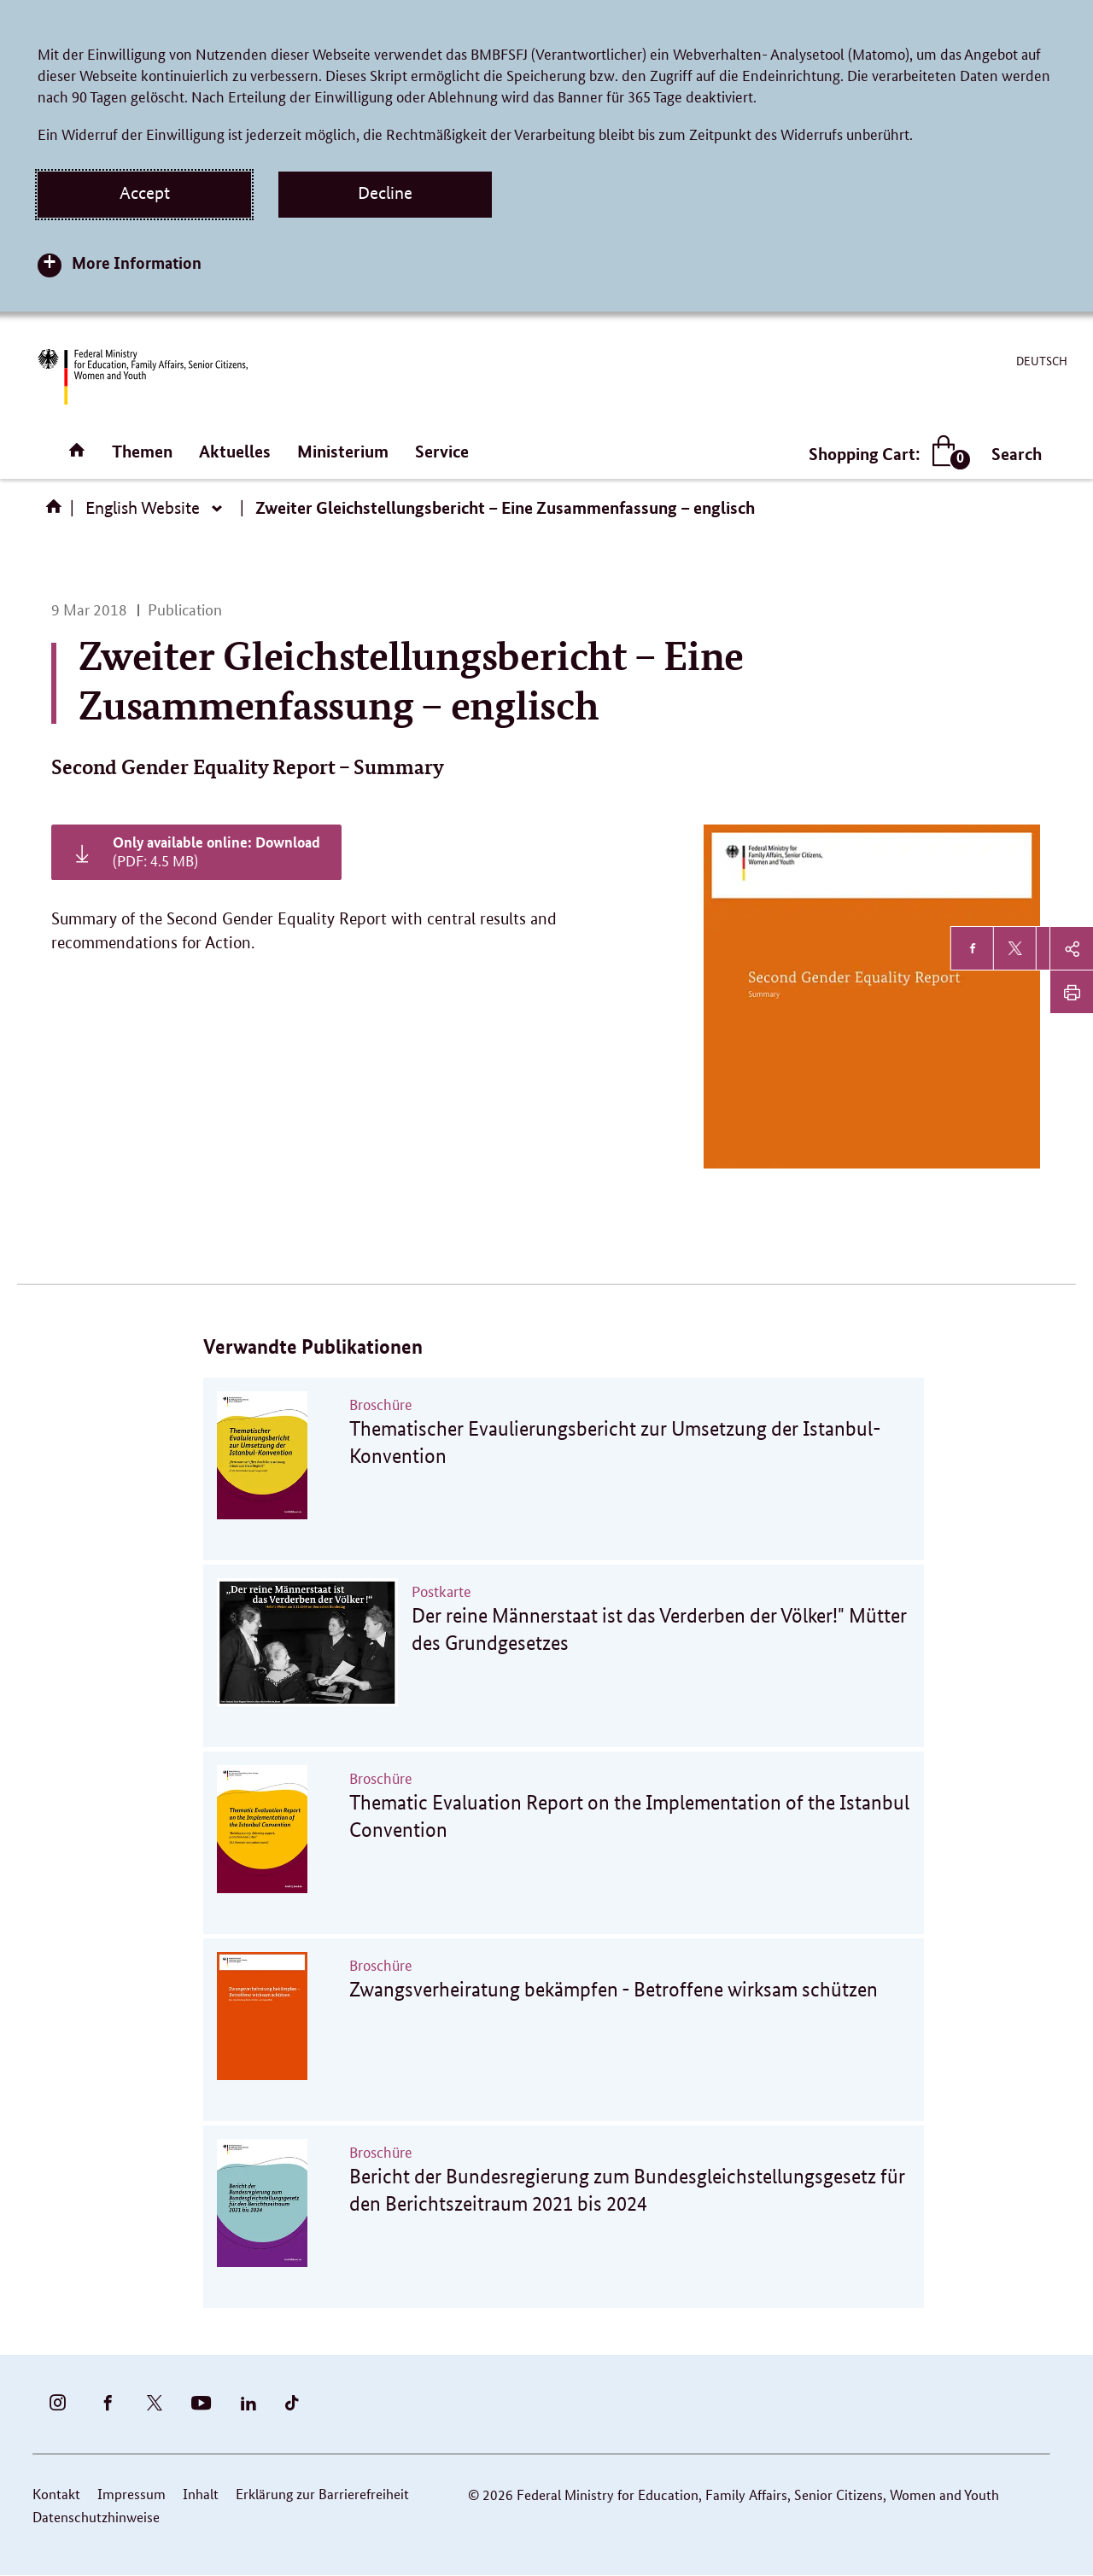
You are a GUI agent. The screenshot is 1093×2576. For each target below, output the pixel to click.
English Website (142, 508)
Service (442, 451)
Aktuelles (235, 451)
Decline (385, 193)
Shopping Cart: (885, 453)
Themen (142, 451)
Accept (145, 193)
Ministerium (343, 451)
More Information (137, 262)
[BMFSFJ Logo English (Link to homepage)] (143, 377)
